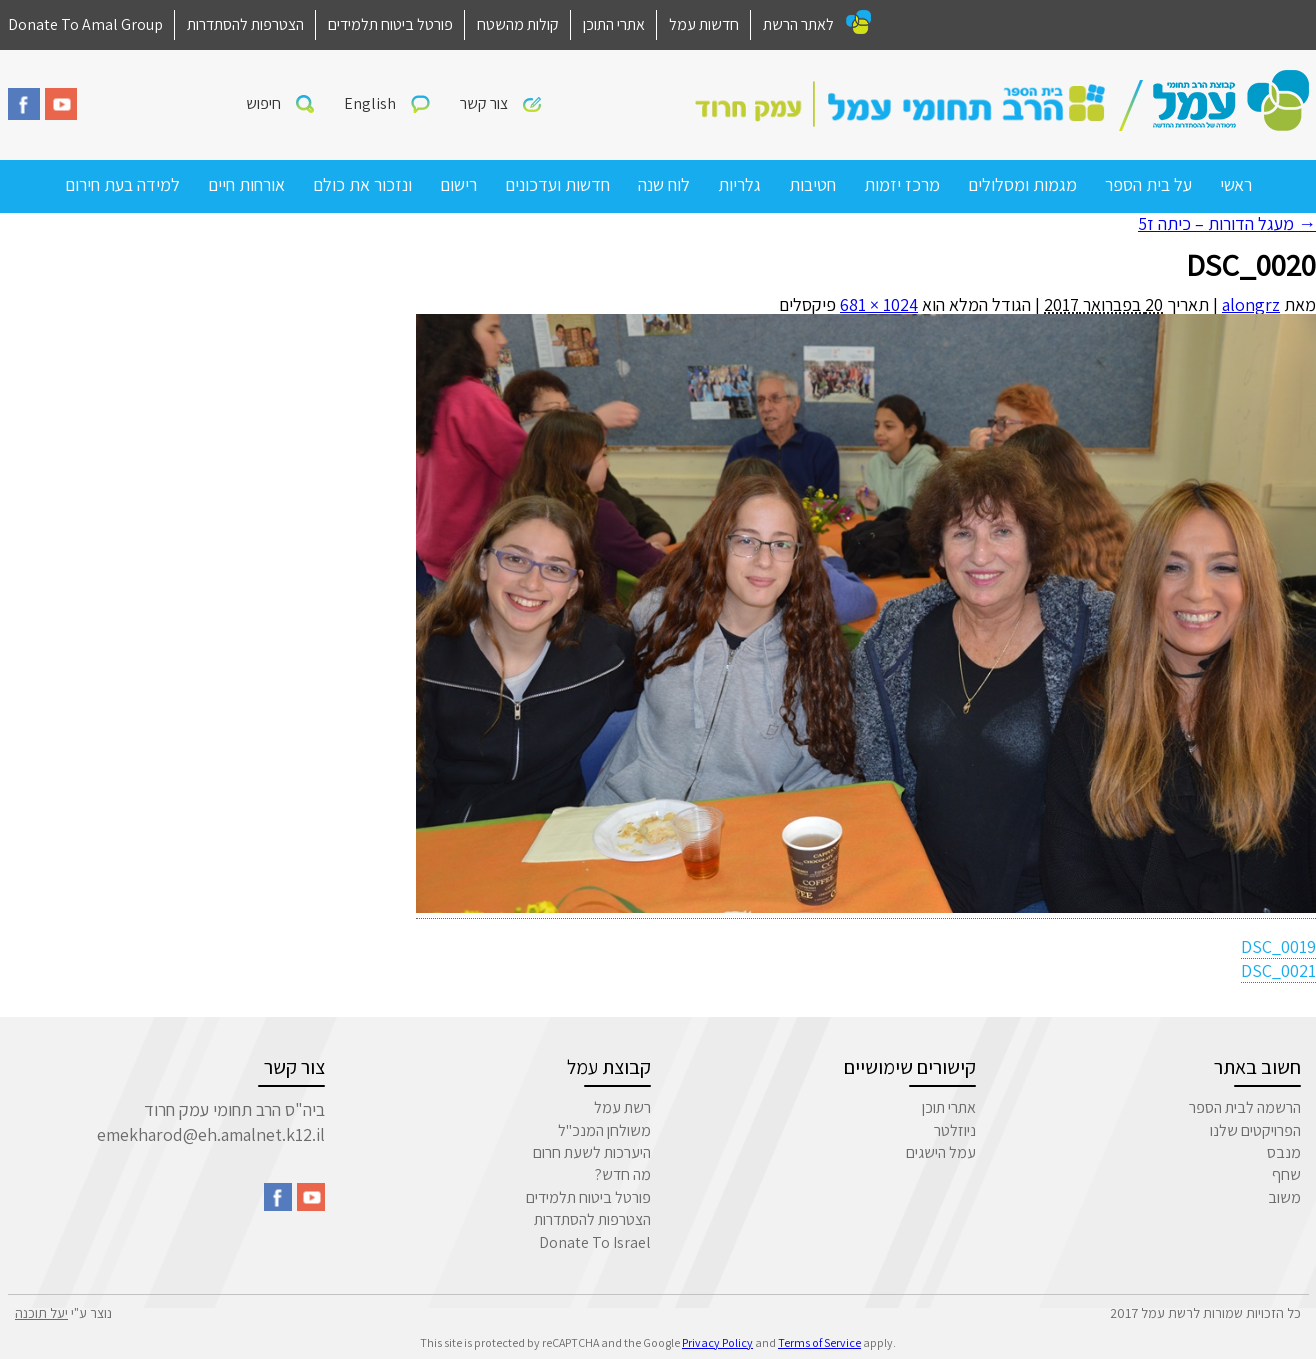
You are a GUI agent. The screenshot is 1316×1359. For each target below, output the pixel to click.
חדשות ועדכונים (557, 184)
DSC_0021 (1278, 970)
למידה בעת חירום (122, 184)
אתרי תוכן (949, 1107)
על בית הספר (1148, 184)
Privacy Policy (717, 1342)
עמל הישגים (941, 1152)
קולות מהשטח (518, 24)
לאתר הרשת (798, 24)
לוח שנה (664, 184)
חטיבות (812, 184)
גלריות (739, 184)
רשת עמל (622, 1107)
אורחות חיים (246, 184)
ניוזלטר (955, 1130)
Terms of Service (819, 1342)
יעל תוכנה (41, 1313)
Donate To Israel (595, 1242)
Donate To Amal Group (85, 24)
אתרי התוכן (614, 24)
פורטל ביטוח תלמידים (390, 24)
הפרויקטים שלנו (1255, 1130)
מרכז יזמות (902, 184)
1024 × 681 (879, 304)
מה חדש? (623, 1174)
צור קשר (484, 103)
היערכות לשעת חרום (592, 1152)
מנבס (1284, 1152)
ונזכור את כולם (362, 184)
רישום (458, 184)
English (370, 103)
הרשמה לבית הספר (1245, 1107)
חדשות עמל (704, 24)
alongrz (1251, 304)
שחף (1286, 1174)
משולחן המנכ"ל (604, 1130)
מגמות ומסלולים (1022, 184)
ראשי (1236, 184)
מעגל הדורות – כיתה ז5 (1227, 223)
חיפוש (263, 103)
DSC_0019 (1278, 946)
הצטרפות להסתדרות (245, 24)
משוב (1284, 1197)
